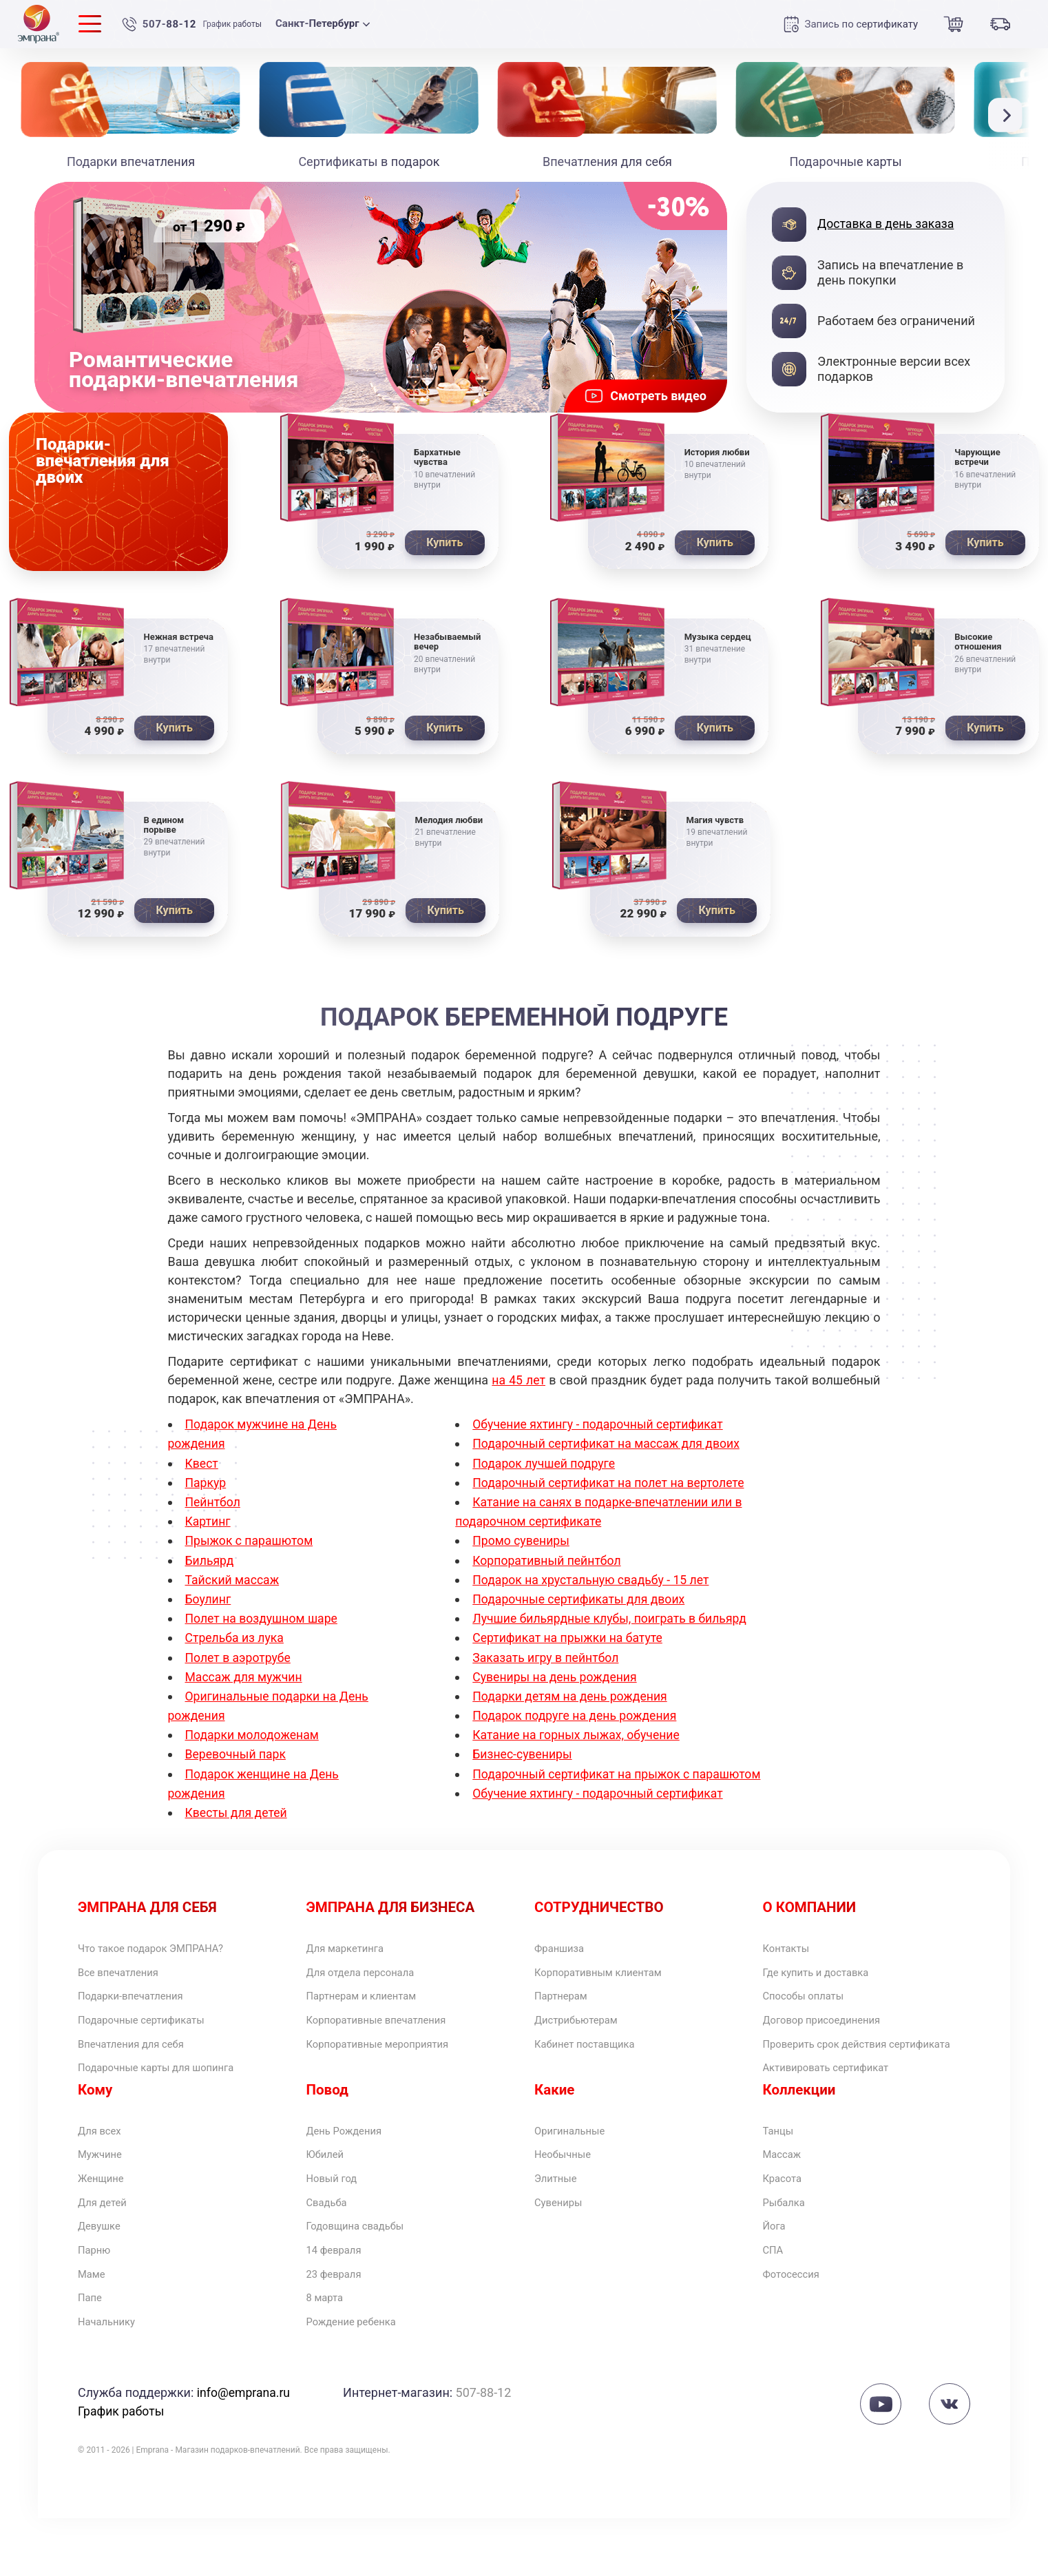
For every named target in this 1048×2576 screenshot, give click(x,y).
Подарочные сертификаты (155, 2033)
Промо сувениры (522, 1546)
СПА (775, 2299)
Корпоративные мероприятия (393, 2059)
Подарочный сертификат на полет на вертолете (611, 1489)
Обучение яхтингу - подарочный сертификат (600, 1431)
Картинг (208, 1527)
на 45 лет (519, 1387)
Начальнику (112, 2378)
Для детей (108, 2246)
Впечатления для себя (142, 2059)
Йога (776, 2272)
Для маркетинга (353, 1953)
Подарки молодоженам (253, 1739)
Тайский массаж (233, 1585)
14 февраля (340, 2299)
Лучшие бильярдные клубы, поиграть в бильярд (612, 1624)
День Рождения (352, 2166)
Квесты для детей (237, 1815)
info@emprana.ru (244, 2450)
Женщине (106, 2219)
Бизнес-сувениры (523, 1758)
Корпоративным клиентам (612, 1980)
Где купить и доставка (827, 1980)
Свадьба (331, 2246)
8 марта (328, 2352)
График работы (234, 24)
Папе (92, 2352)
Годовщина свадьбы (366, 2272)
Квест (202, 1469)
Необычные (568, 2192)
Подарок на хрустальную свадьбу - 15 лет (593, 1585)
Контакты (791, 1953)
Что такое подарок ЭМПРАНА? (166, 1953)
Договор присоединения (835, 2033)
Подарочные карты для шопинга (173, 2086)
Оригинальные (577, 2166)
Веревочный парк (237, 1758)
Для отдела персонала (372, 1980)
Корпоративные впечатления (391, 2033)
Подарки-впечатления (142, 2006)
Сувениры (563, 2246)
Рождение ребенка (361, 2378)
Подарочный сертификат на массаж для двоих (609, 1450)
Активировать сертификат (839, 2101)
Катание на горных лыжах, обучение (578, 1739)
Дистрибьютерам (585, 2033)
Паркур (206, 1489)
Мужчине (105, 2192)
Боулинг (208, 1604)
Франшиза (564, 1953)
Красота (786, 2219)
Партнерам (566, 2006)
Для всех (104, 2166)
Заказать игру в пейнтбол (547, 1661)
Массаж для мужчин (245, 1681)
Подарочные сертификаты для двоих (580, 1604)
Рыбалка (789, 2246)
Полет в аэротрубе (239, 1661)
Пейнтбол (213, 1508)
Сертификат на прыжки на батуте (569, 1642)
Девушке (104, 2272)
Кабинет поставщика (595, 2059)
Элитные (560, 2219)
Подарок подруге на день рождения (576, 1719)
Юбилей (329, 2192)
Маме (94, 2325)
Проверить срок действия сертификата (838, 2066)
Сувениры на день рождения (556, 1681)
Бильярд (210, 1566)
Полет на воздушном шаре (263, 1624)
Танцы (782, 2166)
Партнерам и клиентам (373, 2006)
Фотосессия (797, 2325)
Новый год (337, 2219)
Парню (98, 2299)
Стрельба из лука (235, 1642)
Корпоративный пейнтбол (548, 1566)
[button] (1008, 115)
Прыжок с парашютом (250, 1546)
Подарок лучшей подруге (545, 1469)
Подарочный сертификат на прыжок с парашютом (619, 1777)
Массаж (786, 2192)
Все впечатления (127, 1980)
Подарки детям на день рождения (571, 1700)
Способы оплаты (812, 2006)
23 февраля (340, 2325)
